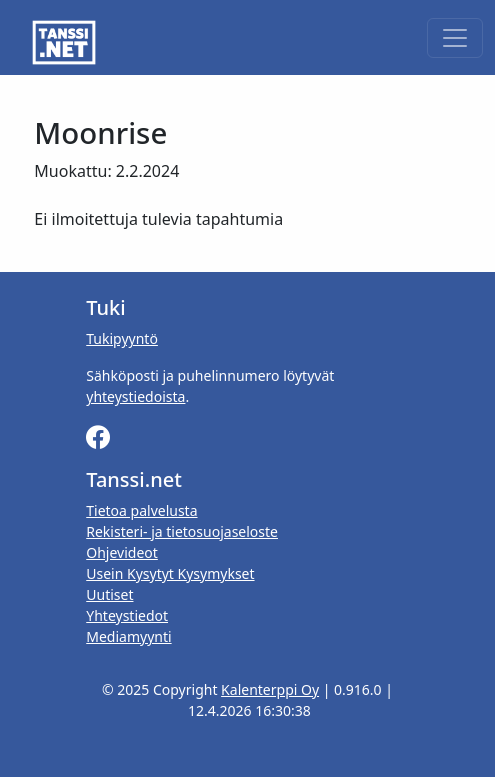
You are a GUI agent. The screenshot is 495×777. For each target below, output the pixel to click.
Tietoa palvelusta (141, 510)
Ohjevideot (122, 552)
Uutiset (109, 594)
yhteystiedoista (135, 396)
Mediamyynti (128, 636)
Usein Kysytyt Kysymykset (170, 573)
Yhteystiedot (127, 615)
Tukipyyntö (122, 338)
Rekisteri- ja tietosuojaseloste (182, 531)
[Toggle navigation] (455, 38)
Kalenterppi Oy (270, 689)
